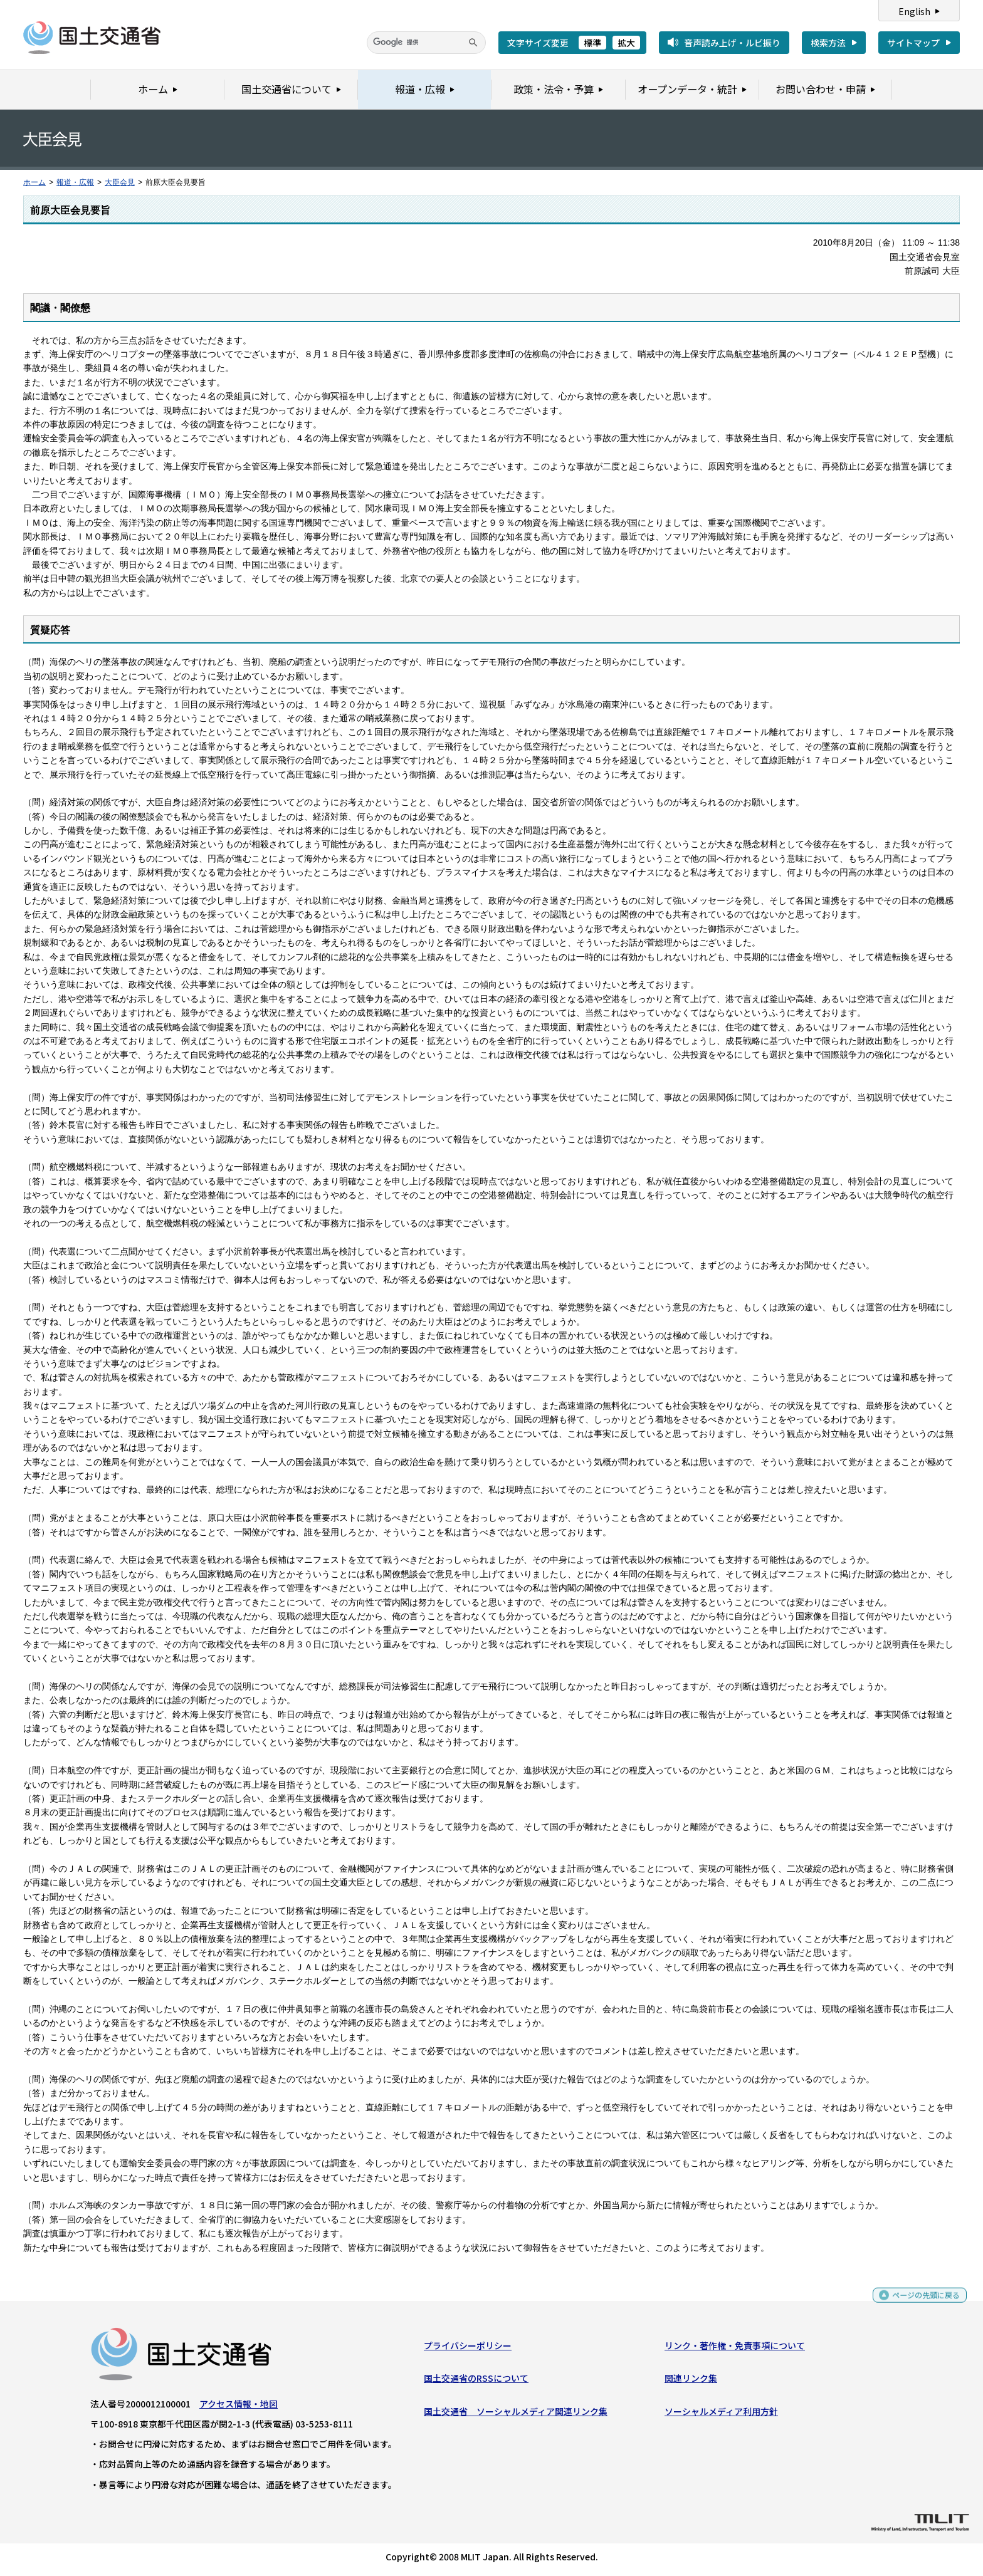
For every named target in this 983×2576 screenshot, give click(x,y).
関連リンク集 (691, 2381)
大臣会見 (120, 182)
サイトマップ (913, 42)
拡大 (626, 42)
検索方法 (828, 42)
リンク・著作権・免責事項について (735, 2348)
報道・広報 (75, 182)
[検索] (426, 42)
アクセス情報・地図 (238, 2407)
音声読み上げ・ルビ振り (732, 42)
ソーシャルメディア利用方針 (721, 2414)
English (914, 11)
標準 (592, 42)
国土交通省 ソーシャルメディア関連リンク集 (515, 2414)
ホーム (34, 182)
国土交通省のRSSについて (476, 2381)
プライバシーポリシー (468, 2348)
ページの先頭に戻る (921, 2303)
